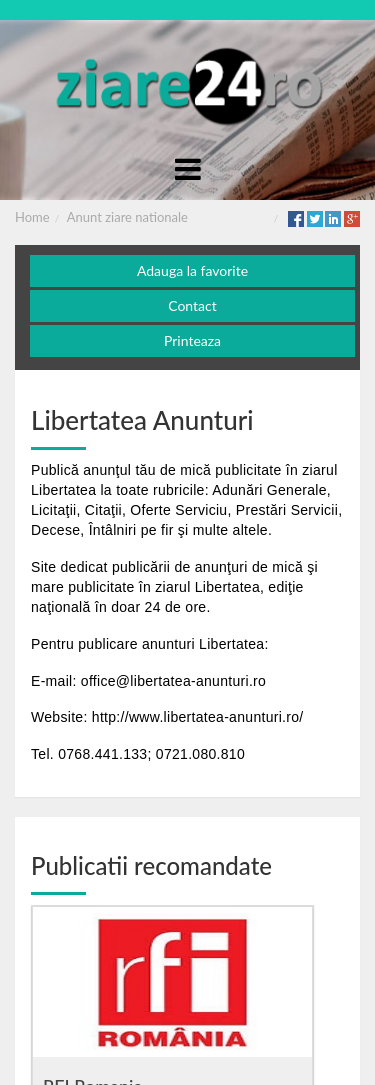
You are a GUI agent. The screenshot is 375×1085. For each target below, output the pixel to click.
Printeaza (192, 340)
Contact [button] (192, 305)
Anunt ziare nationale (127, 217)
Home (32, 217)
